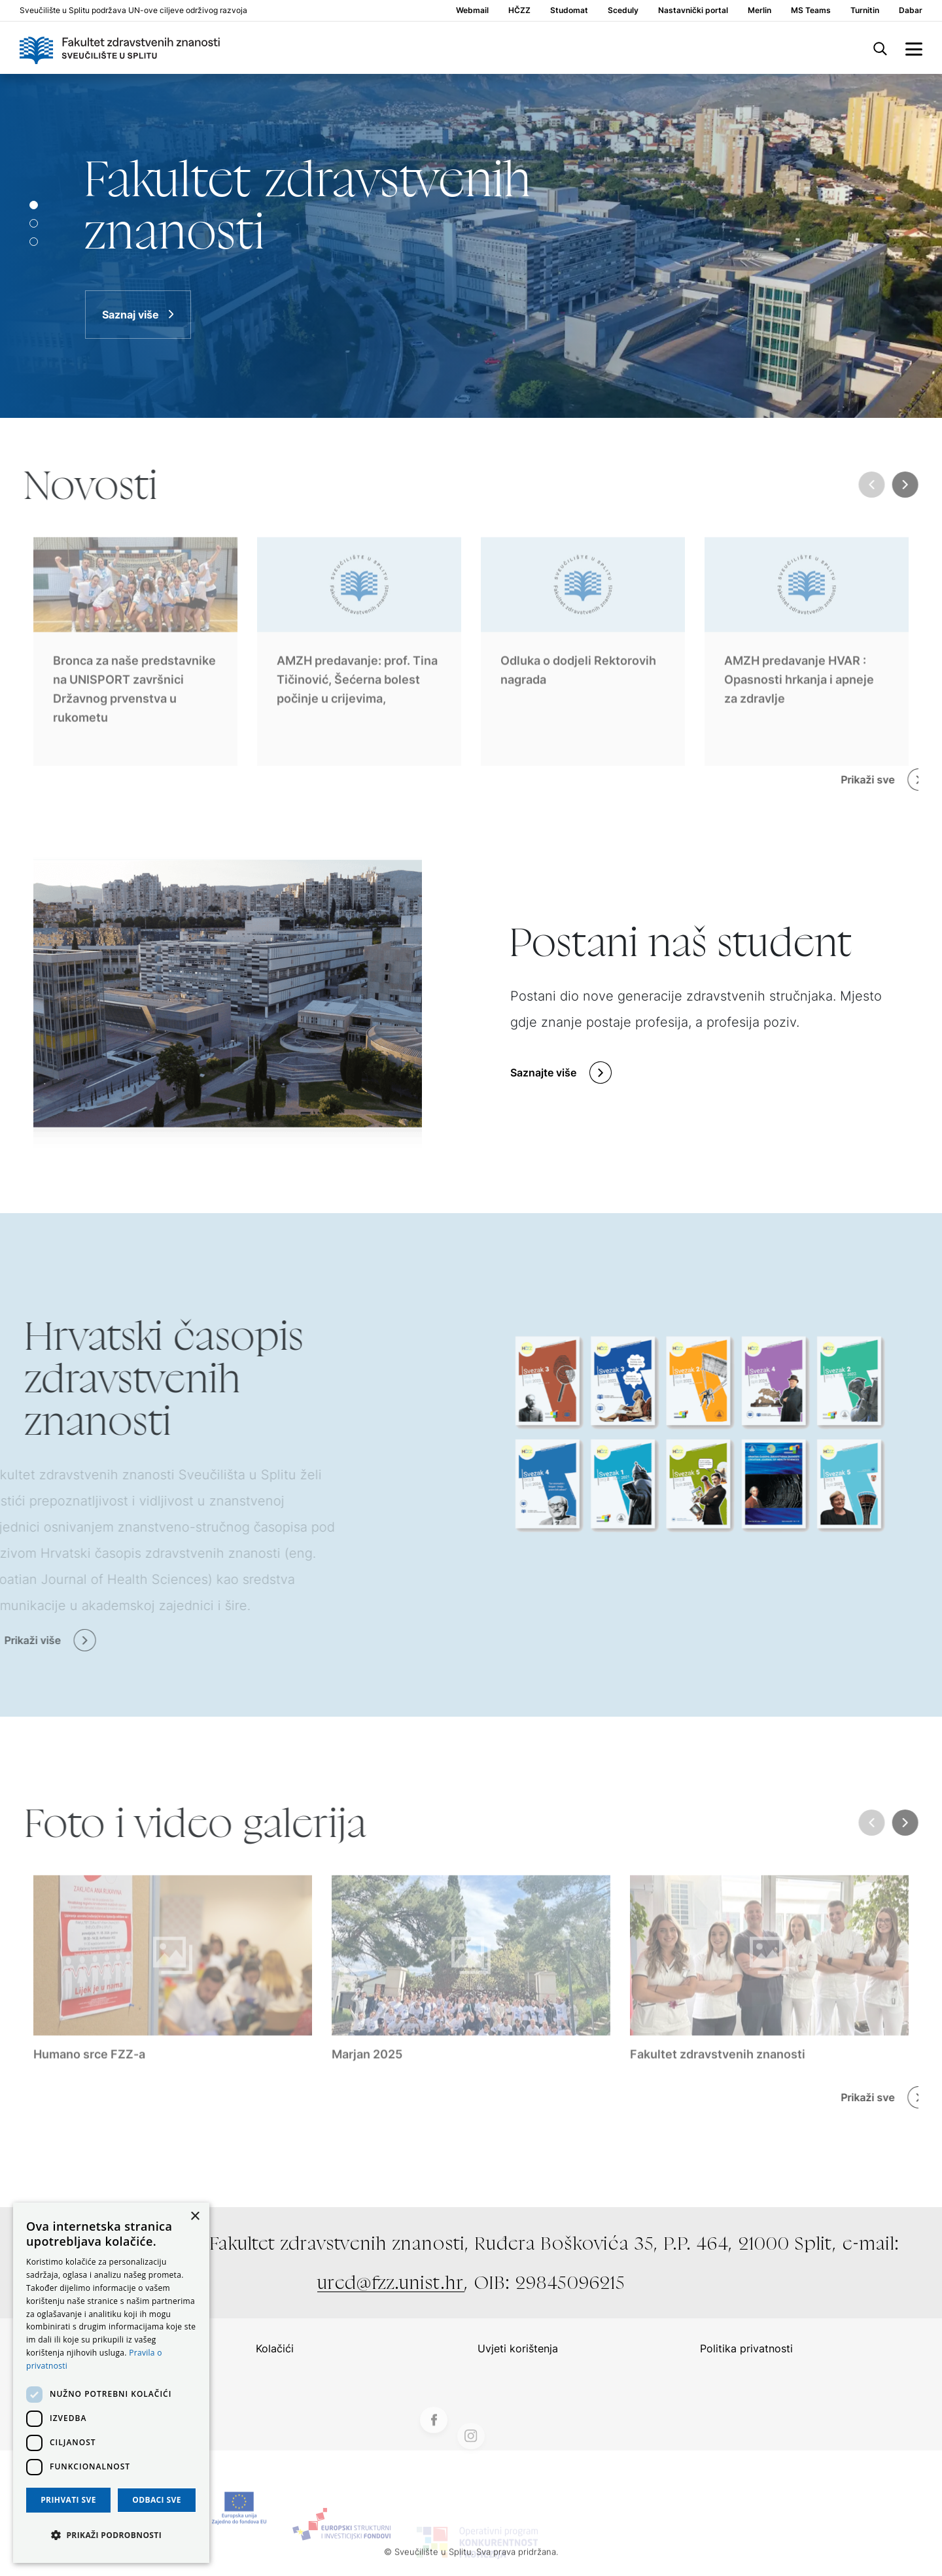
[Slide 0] (33, 205)
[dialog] (111, 2383)
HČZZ (519, 10)
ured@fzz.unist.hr (390, 2282)
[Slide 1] (33, 223)
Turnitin (864, 10)
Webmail (472, 10)
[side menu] (913, 48)
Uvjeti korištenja (518, 2348)
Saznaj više (130, 314)
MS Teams (811, 10)
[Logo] (120, 47)
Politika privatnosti (746, 2348)
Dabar (910, 10)
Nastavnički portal (693, 10)
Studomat (569, 10)
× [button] (195, 2217)
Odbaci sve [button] (156, 2499)
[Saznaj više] (471, 246)
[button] (111, 2535)
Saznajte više (543, 1072)
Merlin (759, 10)
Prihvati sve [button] (68, 2499)
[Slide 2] (33, 241)
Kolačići (275, 2348)
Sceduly (623, 10)
